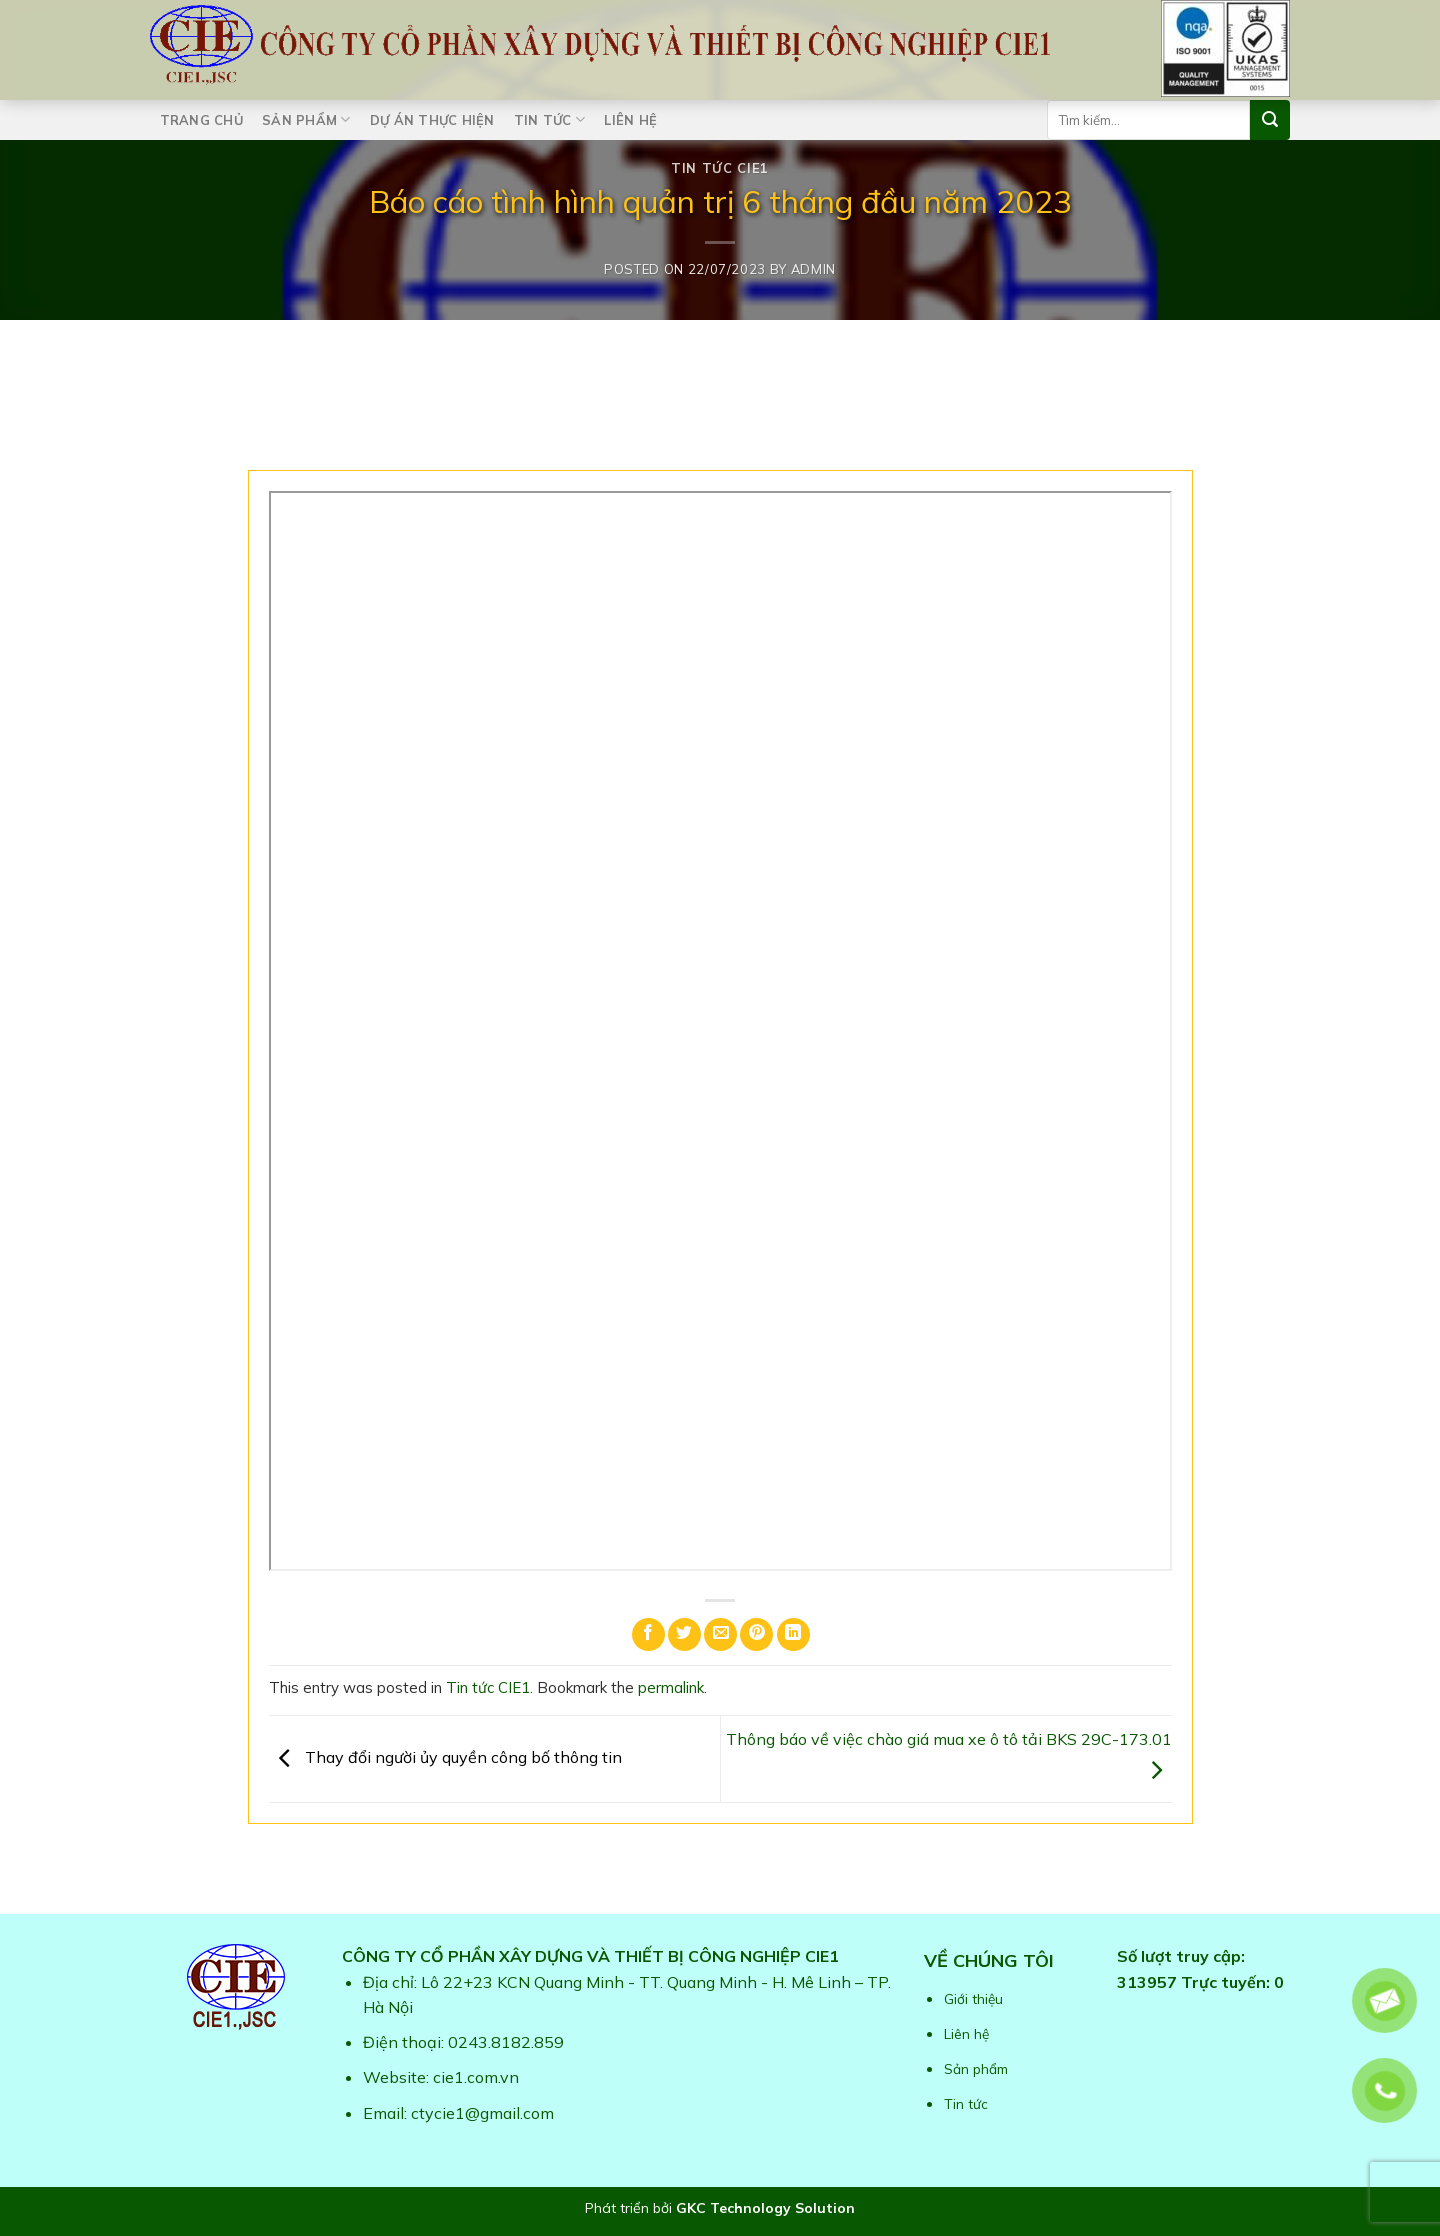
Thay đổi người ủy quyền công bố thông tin (445, 1757)
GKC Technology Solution (765, 2208)
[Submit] (1270, 120)
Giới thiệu (973, 1998)
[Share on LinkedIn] (793, 1634)
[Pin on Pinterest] (756, 1634)
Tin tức (549, 119)
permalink (671, 1687)
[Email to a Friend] (720, 1634)
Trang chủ (201, 120)
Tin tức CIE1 (720, 168)
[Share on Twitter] (684, 1634)
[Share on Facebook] (648, 1634)
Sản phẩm (306, 119)
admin (813, 269)
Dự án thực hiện (432, 120)
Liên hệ (630, 120)
